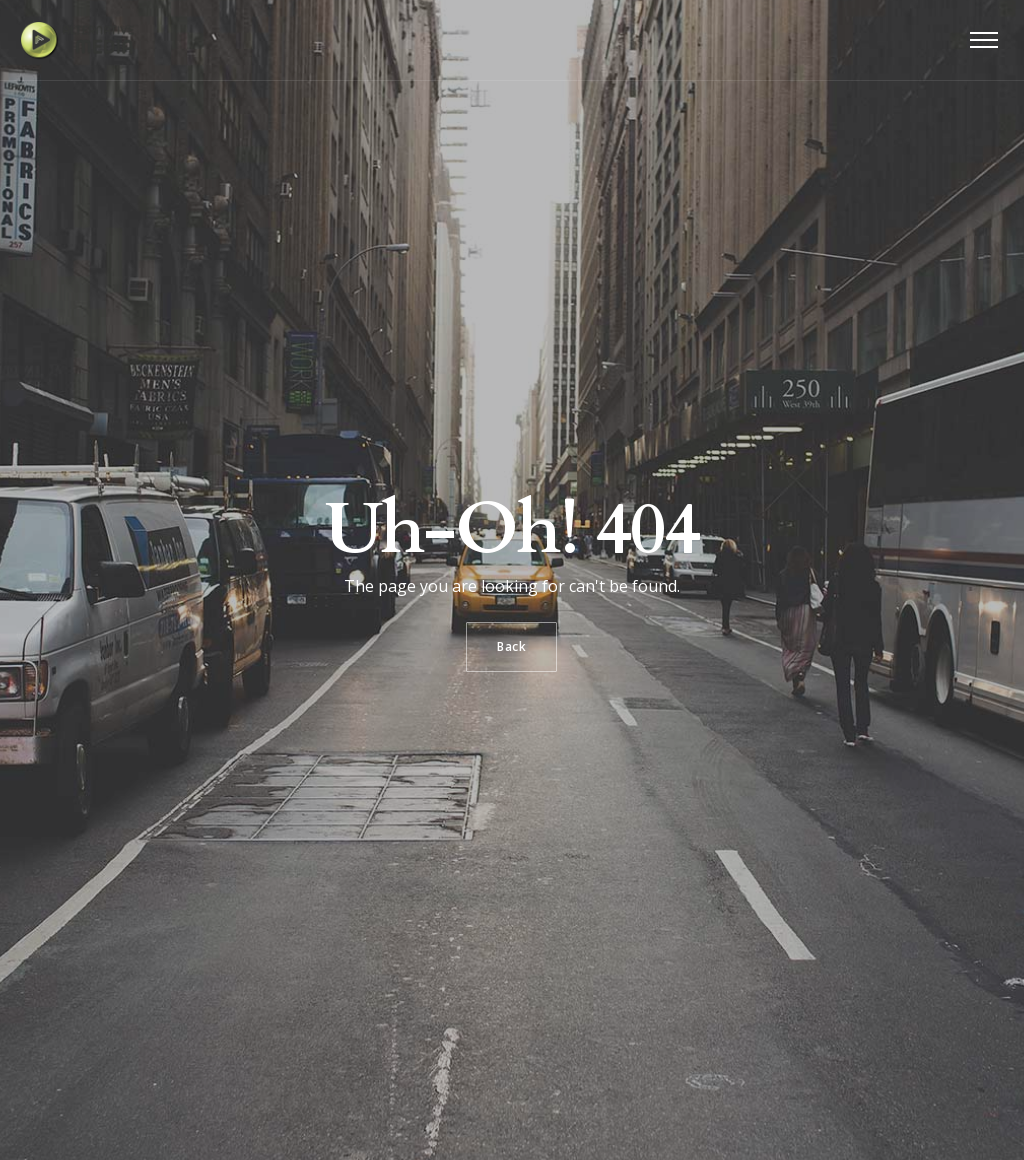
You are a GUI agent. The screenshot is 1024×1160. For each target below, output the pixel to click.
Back (511, 646)
